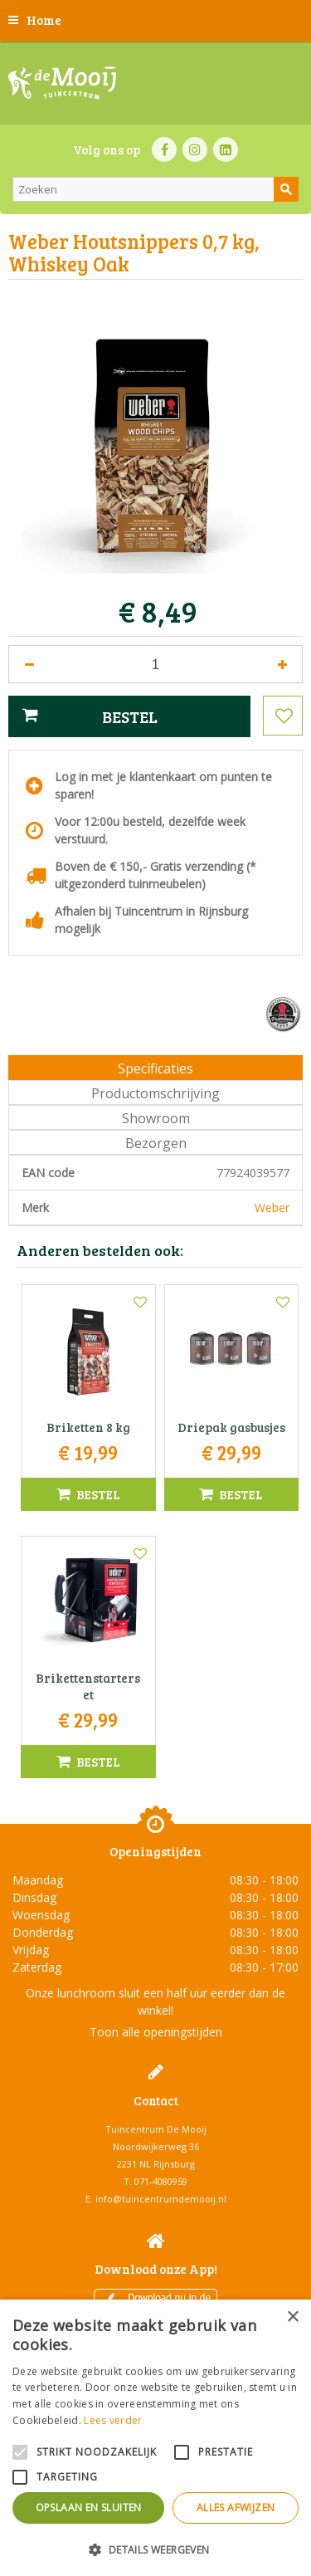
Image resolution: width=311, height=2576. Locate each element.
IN (194, 149)
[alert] (155, 2438)
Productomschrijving (155, 1093)
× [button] (292, 2317)
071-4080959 (160, 2181)
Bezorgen (156, 1143)
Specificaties (155, 1068)
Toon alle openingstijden (156, 2032)
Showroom (156, 1118)
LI (225, 149)
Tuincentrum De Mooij (156, 2129)
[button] (155, 2549)
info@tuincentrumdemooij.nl (160, 2198)
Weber (272, 1207)
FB (164, 149)
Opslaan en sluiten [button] (89, 2507)
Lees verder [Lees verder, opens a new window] (113, 2420)
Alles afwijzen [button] (236, 2507)
